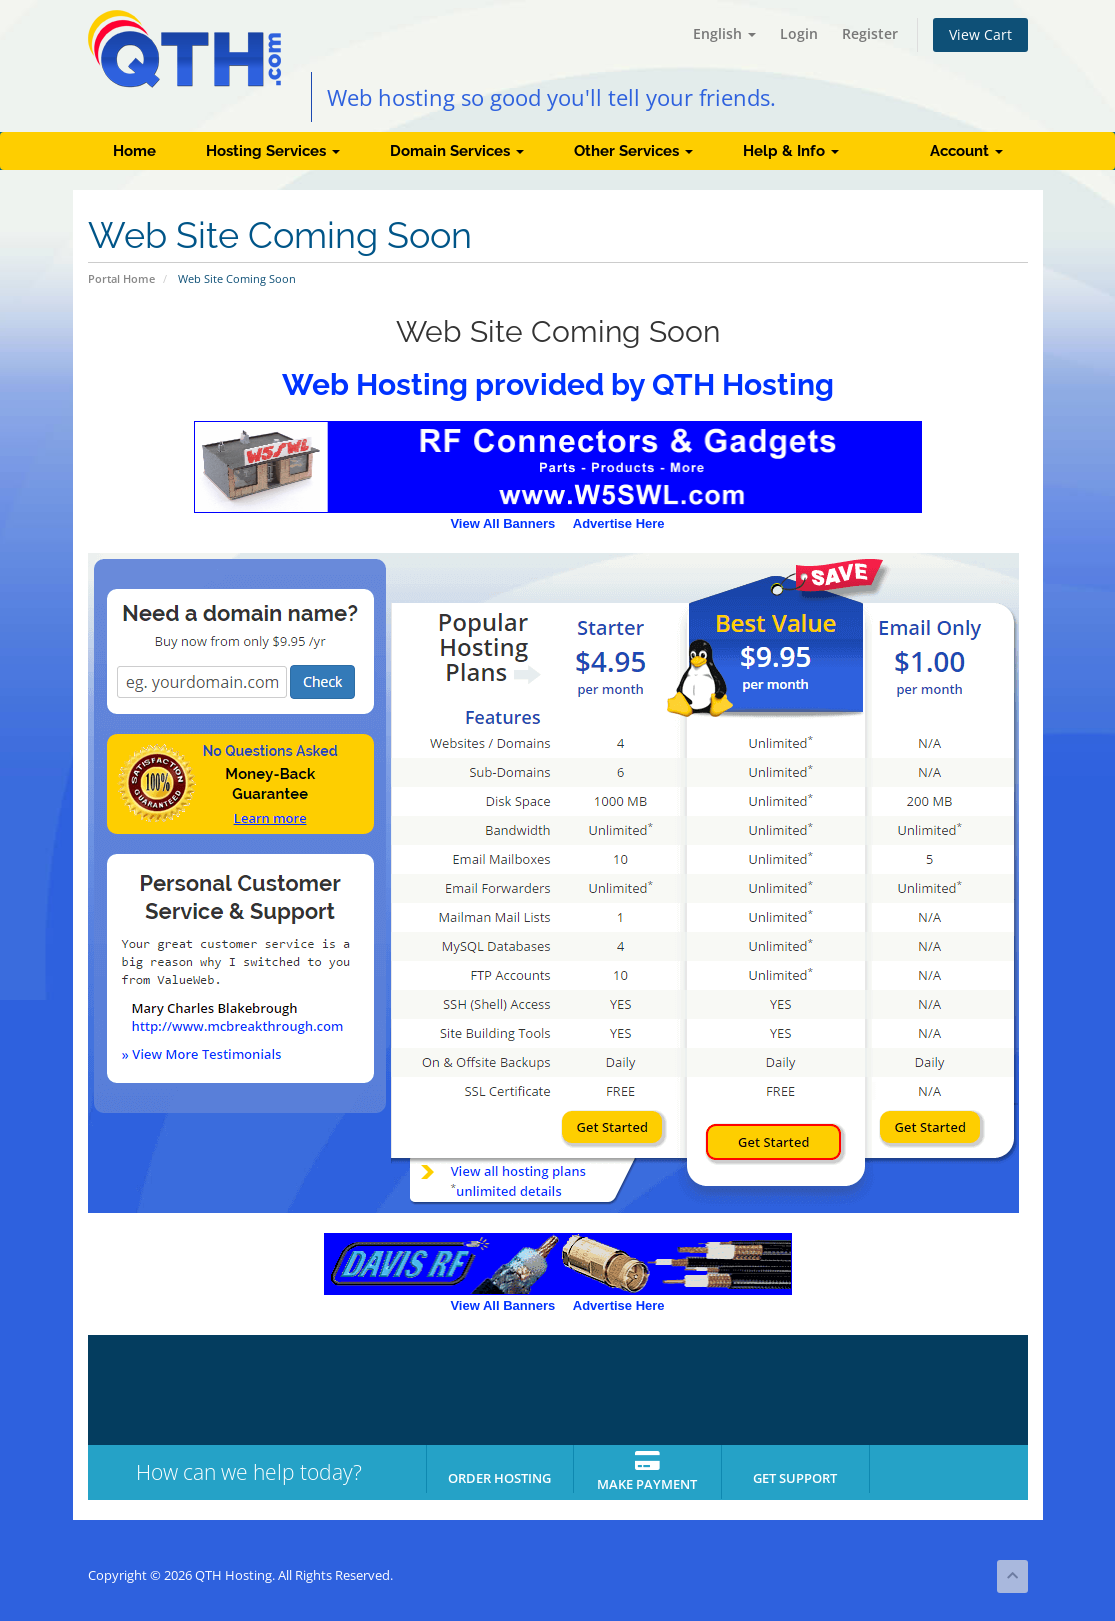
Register (870, 33)
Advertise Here (619, 523)
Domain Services (457, 151)
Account (966, 151)
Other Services (633, 151)
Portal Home (121, 278)
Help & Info (791, 151)
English (724, 33)
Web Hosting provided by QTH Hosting (558, 384)
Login (799, 33)
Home (134, 151)
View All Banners (502, 523)
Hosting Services (273, 151)
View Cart (980, 34)
